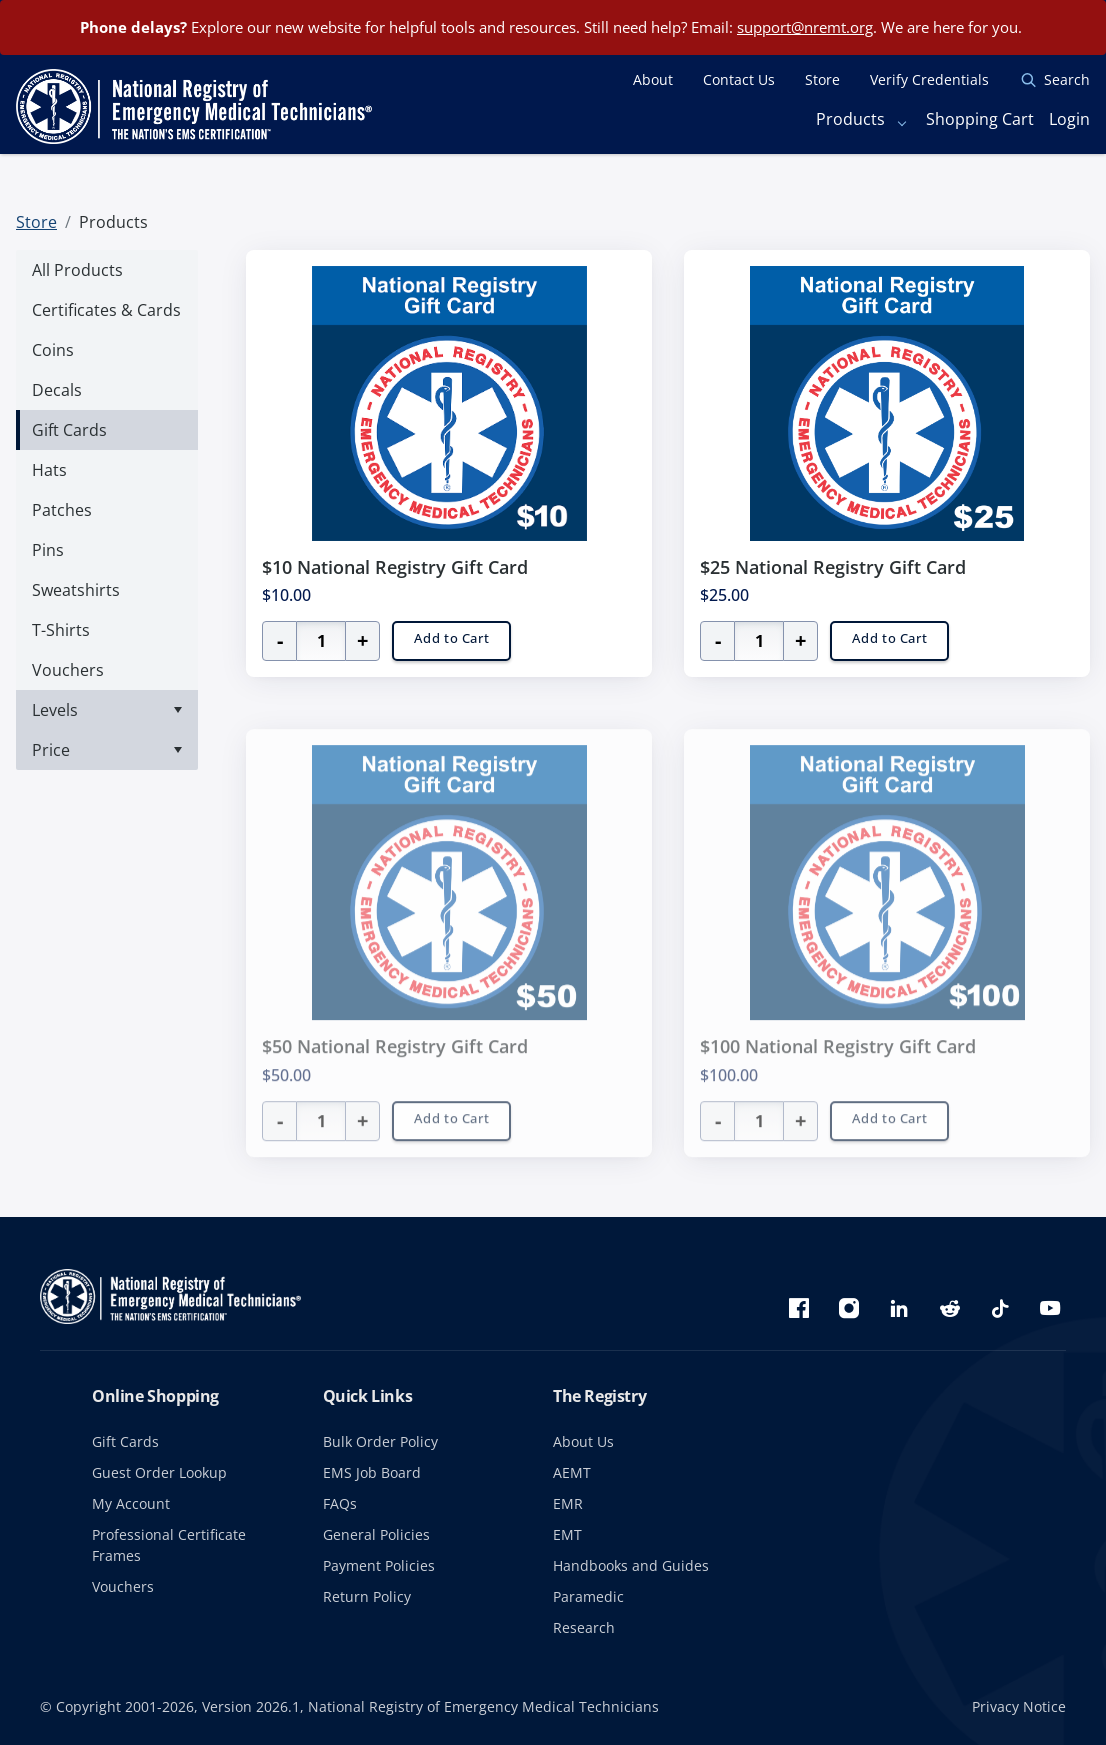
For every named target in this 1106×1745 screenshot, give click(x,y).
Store (36, 222)
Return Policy (367, 1596)
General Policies (376, 1534)
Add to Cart (451, 638)
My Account (131, 1503)
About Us (583, 1441)
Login (1069, 119)
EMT (567, 1534)
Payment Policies (379, 1565)
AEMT (572, 1472)
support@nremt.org (805, 27)
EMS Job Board (372, 1472)
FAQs (340, 1503)
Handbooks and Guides (631, 1565)
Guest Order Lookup (159, 1472)
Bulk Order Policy (380, 1441)
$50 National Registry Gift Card (395, 1074)
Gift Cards (125, 1441)
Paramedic (588, 1596)
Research (584, 1627)
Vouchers (123, 1586)
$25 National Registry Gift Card (833, 567)
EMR (568, 1503)
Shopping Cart (980, 119)
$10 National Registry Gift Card (395, 567)
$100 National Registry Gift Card (838, 1074)
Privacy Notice (1019, 1706)
